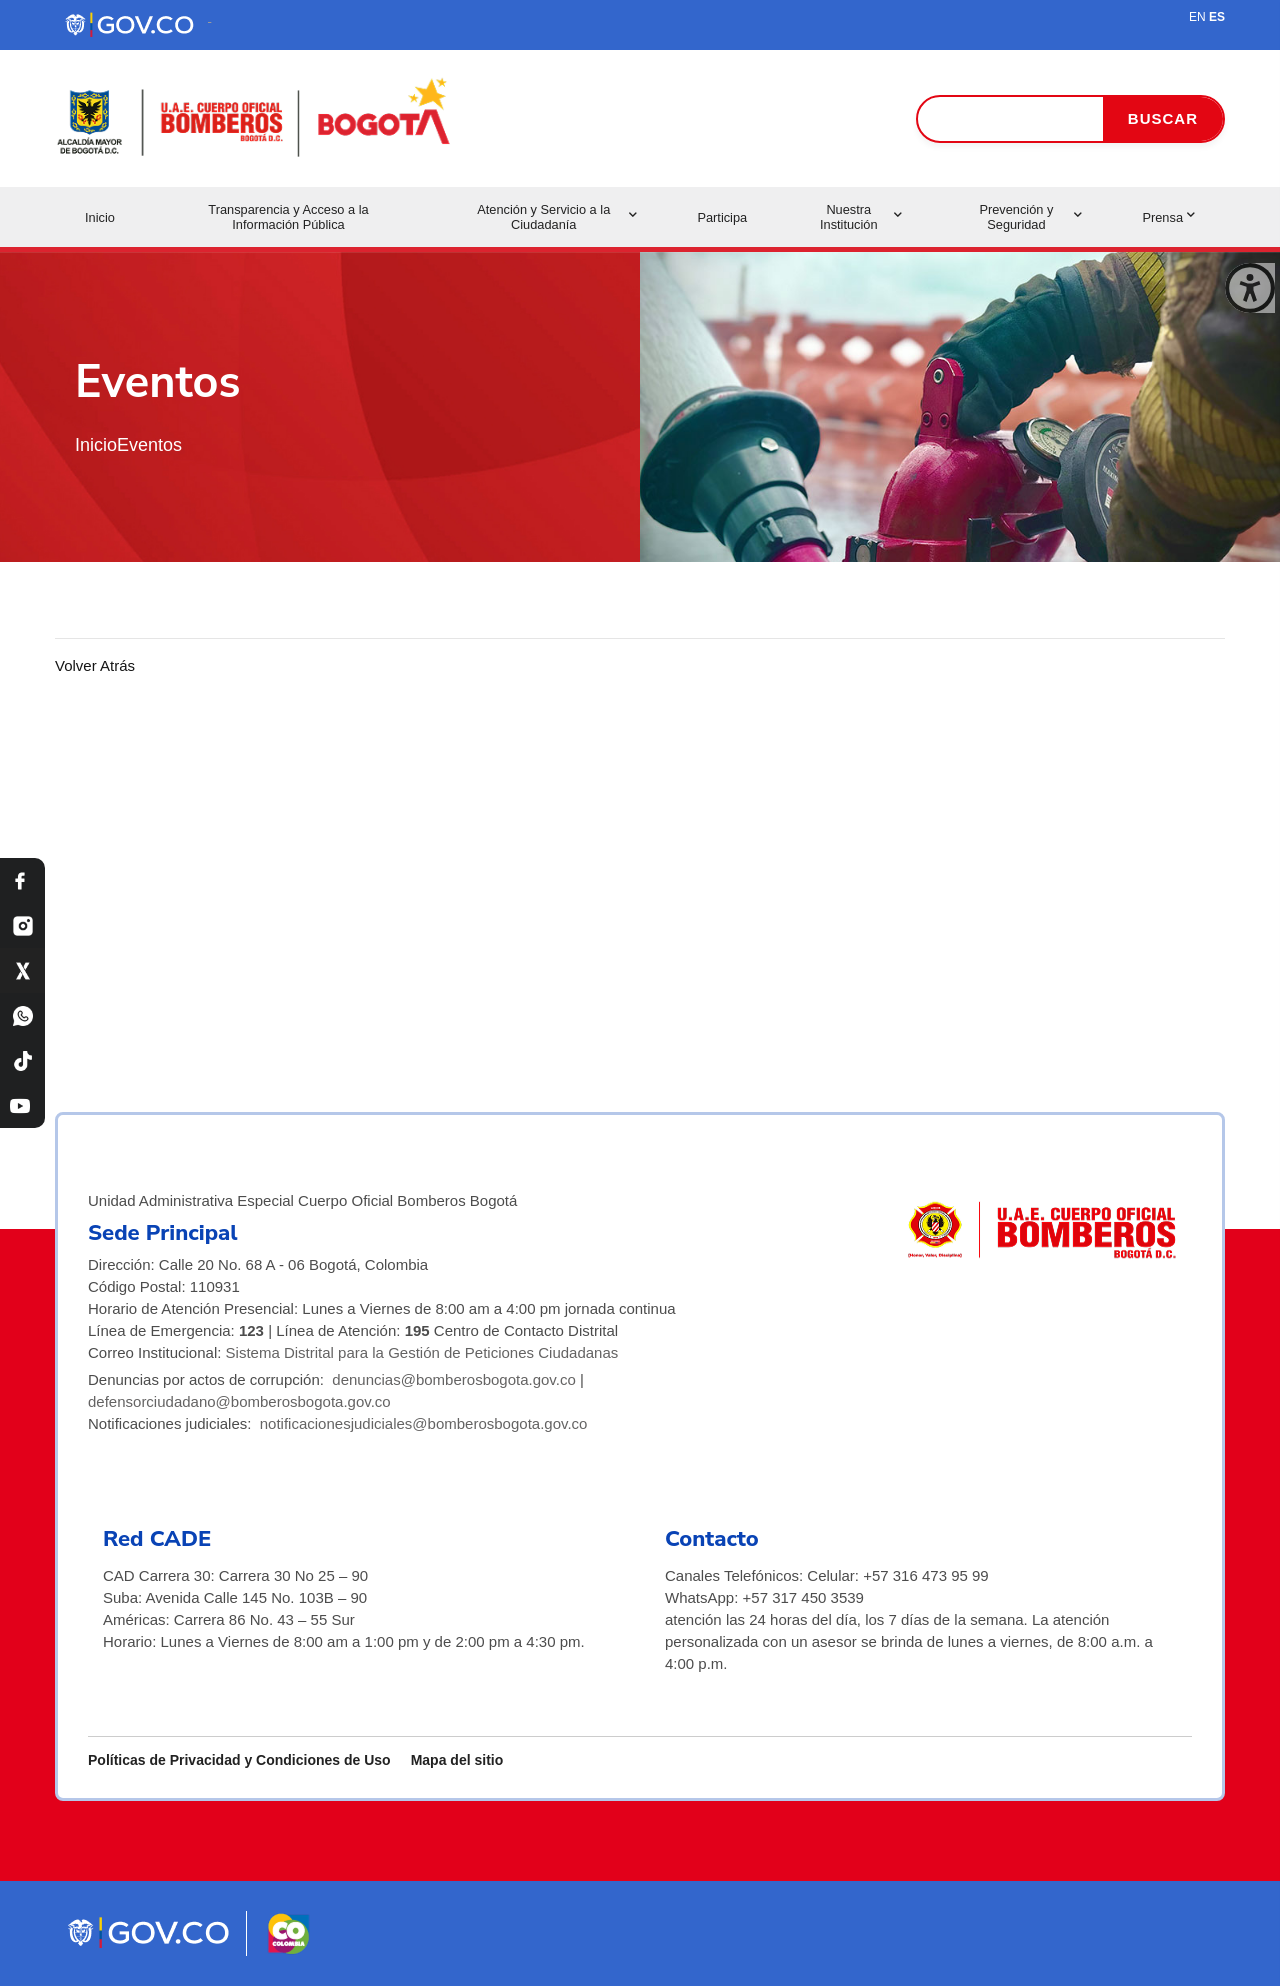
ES (1217, 17)
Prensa (1168, 217)
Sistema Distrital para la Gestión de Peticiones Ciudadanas (422, 1352)
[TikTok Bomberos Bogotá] (22, 1060)
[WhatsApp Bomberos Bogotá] (22, 1015)
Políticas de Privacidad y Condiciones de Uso (239, 1760)
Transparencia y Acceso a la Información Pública (288, 217)
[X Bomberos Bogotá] (22, 970)
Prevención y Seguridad (1030, 217)
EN (1197, 17)
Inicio (100, 217)
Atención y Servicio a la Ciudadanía (557, 217)
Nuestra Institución (861, 217)
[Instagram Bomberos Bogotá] (22, 925)
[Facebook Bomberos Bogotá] (22, 880)
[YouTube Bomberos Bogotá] (22, 1105)
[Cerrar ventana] (1250, 288)
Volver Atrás (95, 665)
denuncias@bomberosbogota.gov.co (453, 1379)
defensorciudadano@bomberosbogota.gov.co (239, 1401)
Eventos (149, 445)
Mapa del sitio (457, 1760)
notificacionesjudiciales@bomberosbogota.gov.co (424, 1423)
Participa (722, 217)
